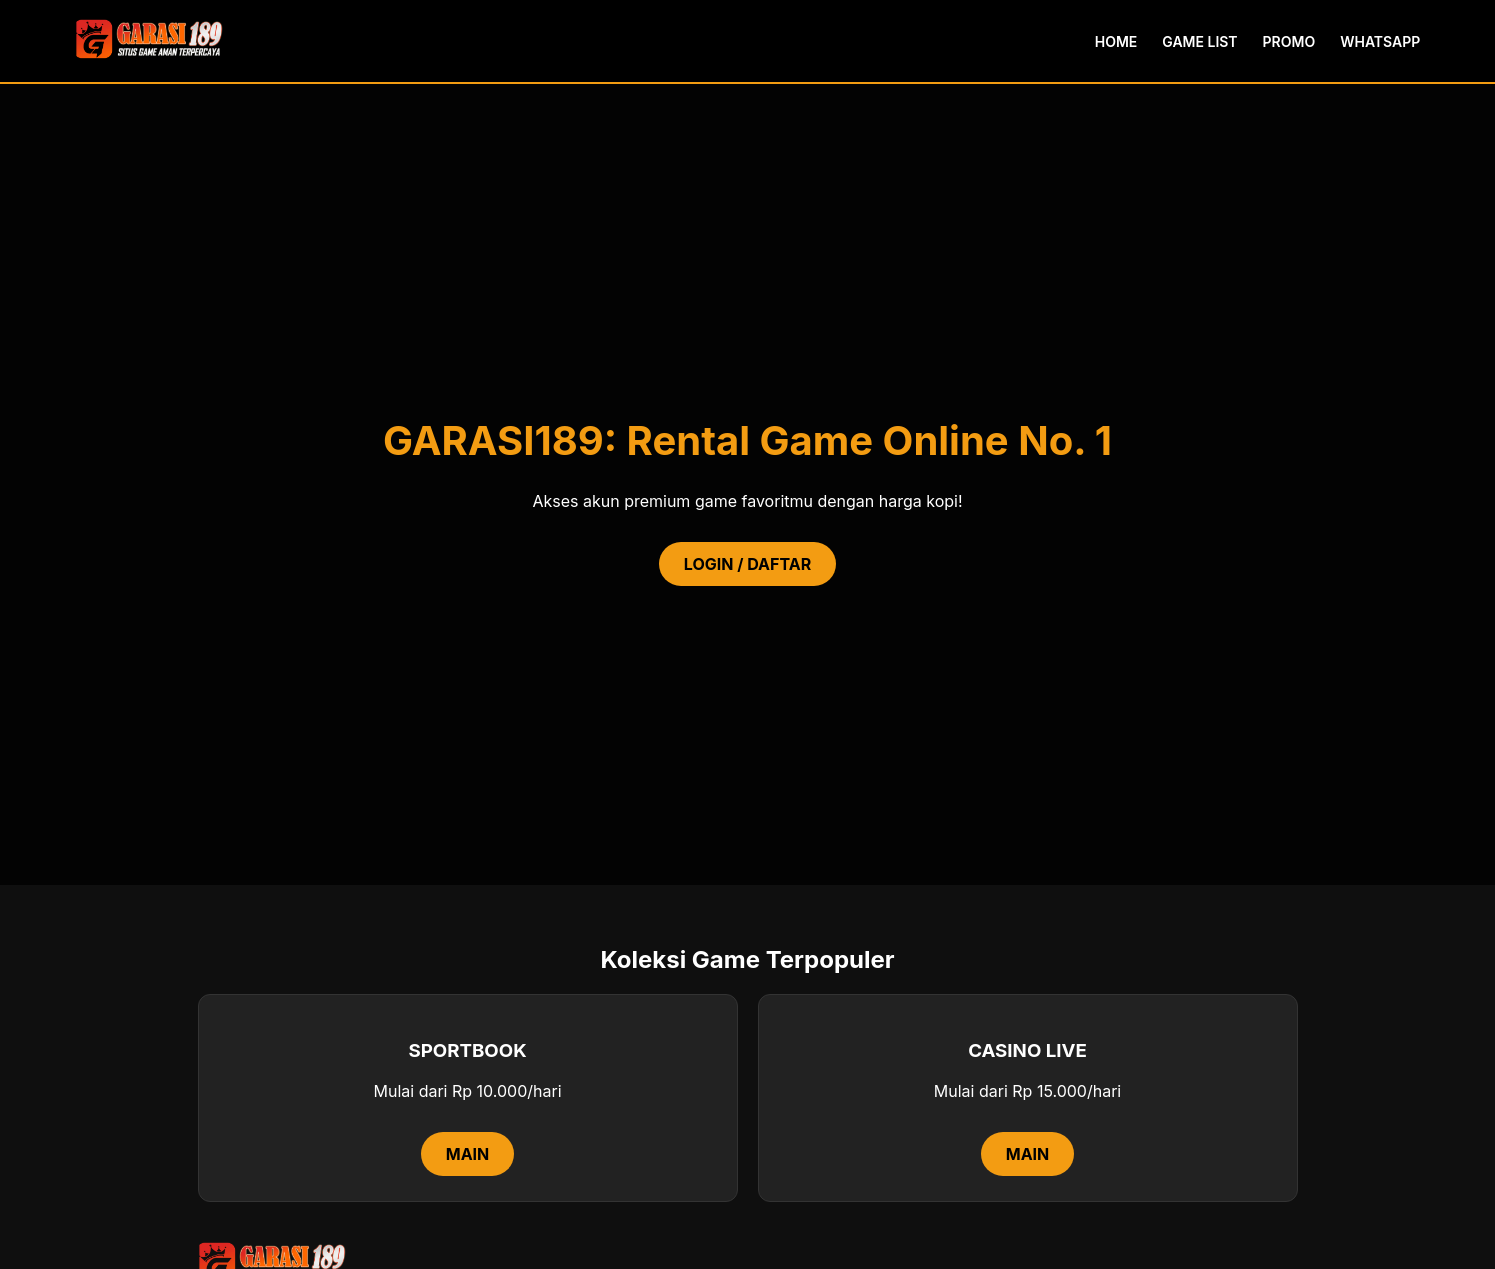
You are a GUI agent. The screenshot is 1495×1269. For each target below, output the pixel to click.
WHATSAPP (1380, 41)
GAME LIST (1199, 41)
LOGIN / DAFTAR (747, 564)
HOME (1116, 41)
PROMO (1289, 41)
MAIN (468, 1154)
